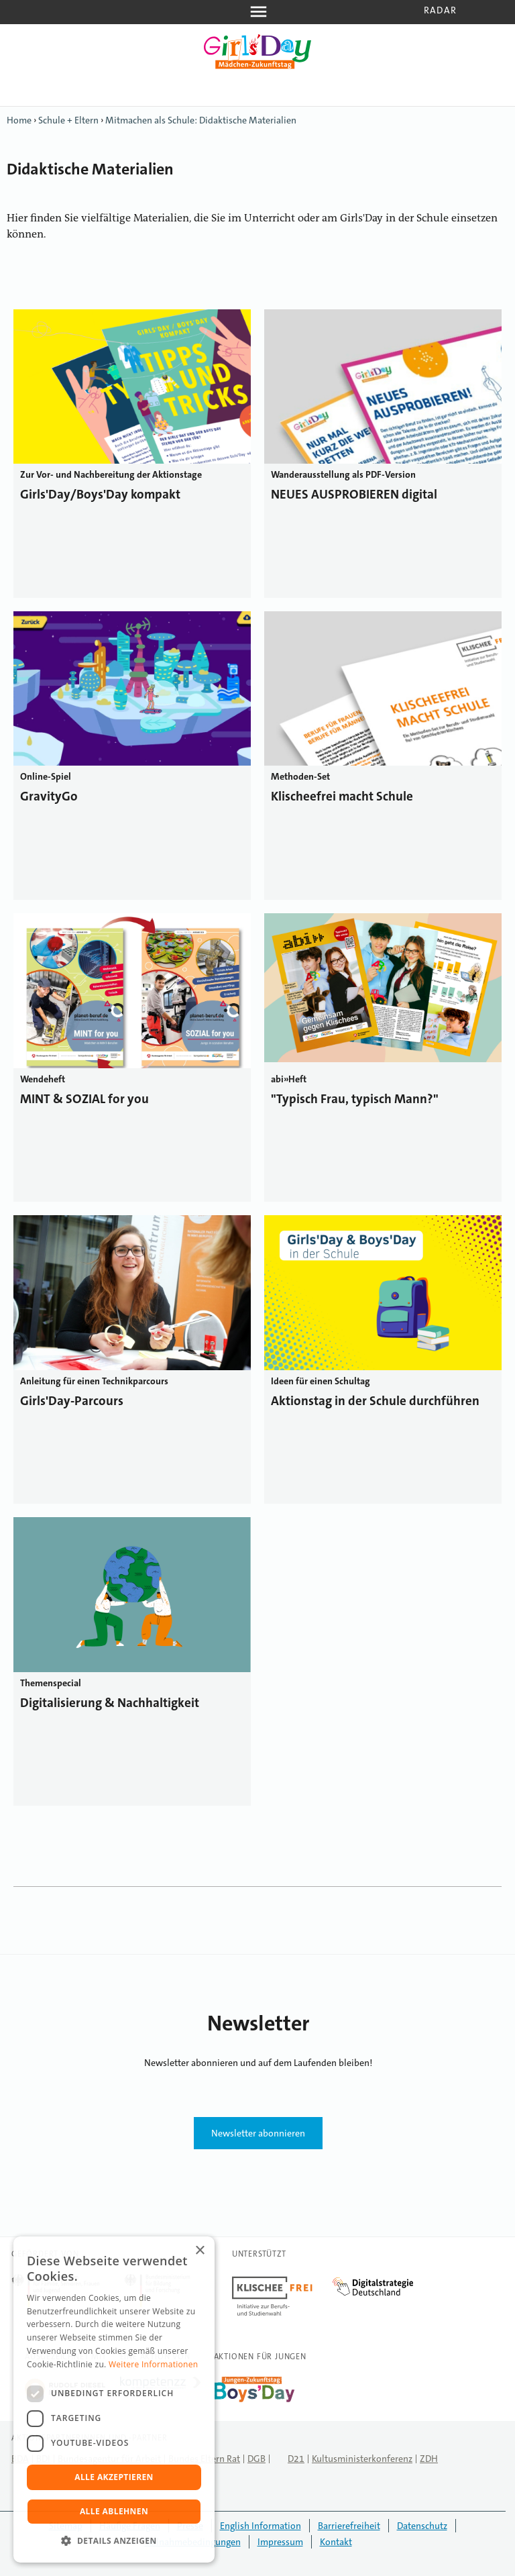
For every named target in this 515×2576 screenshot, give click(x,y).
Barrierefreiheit (349, 2526)
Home (19, 120)
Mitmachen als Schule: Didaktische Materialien (200, 120)
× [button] (199, 2251)
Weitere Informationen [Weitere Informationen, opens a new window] (153, 2364)
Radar (440, 10)
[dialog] (114, 2399)
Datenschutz (422, 2526)
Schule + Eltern (68, 120)
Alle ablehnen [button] (114, 2511)
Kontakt (336, 2542)
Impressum (280, 2542)
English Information (260, 2526)
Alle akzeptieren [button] (114, 2477)
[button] (114, 2541)
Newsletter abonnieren (258, 2133)
